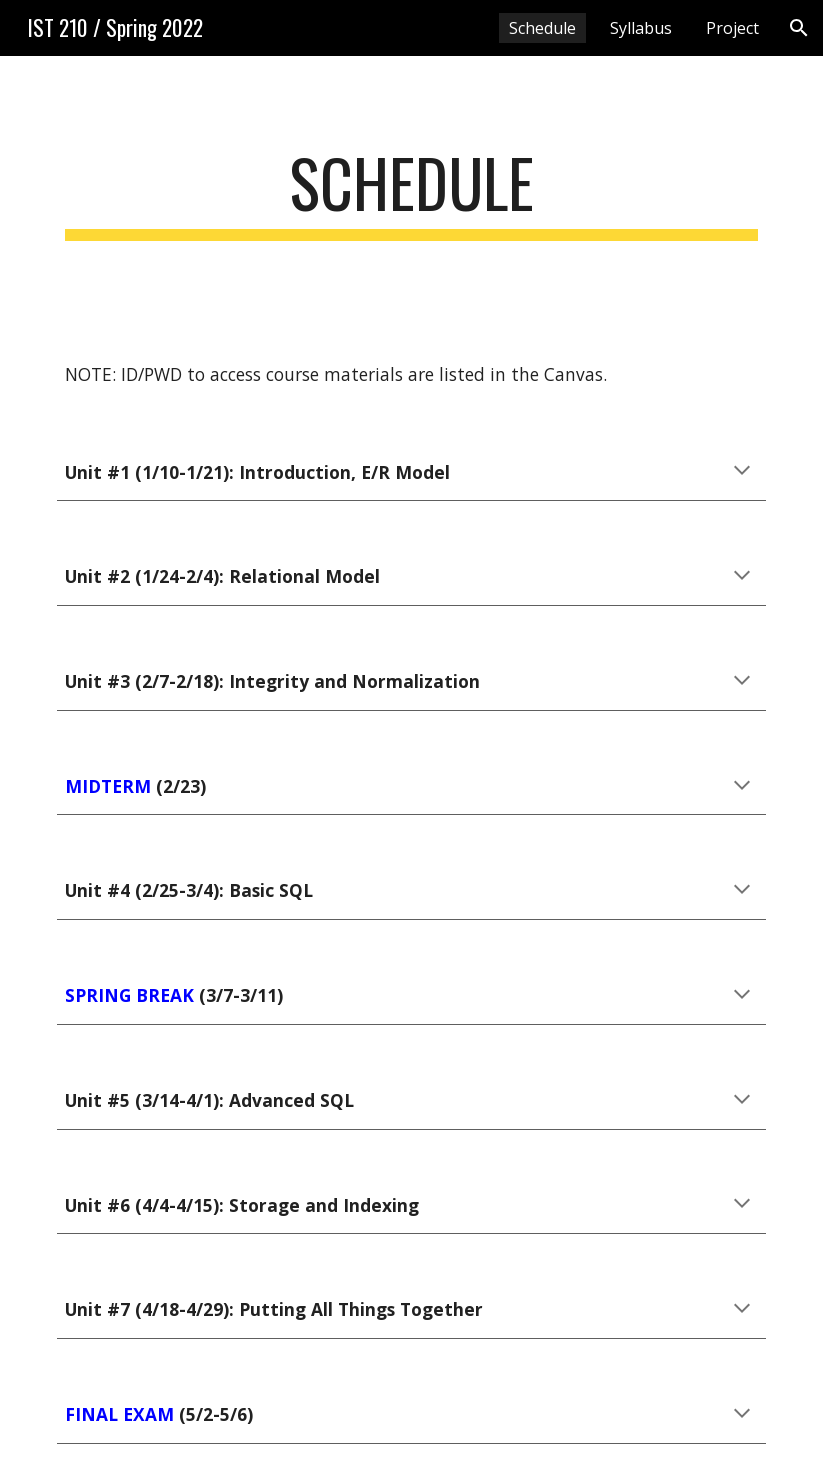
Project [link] (732, 28)
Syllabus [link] (641, 28)
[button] (799, 28)
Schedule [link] (542, 28)
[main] (411, 192)
